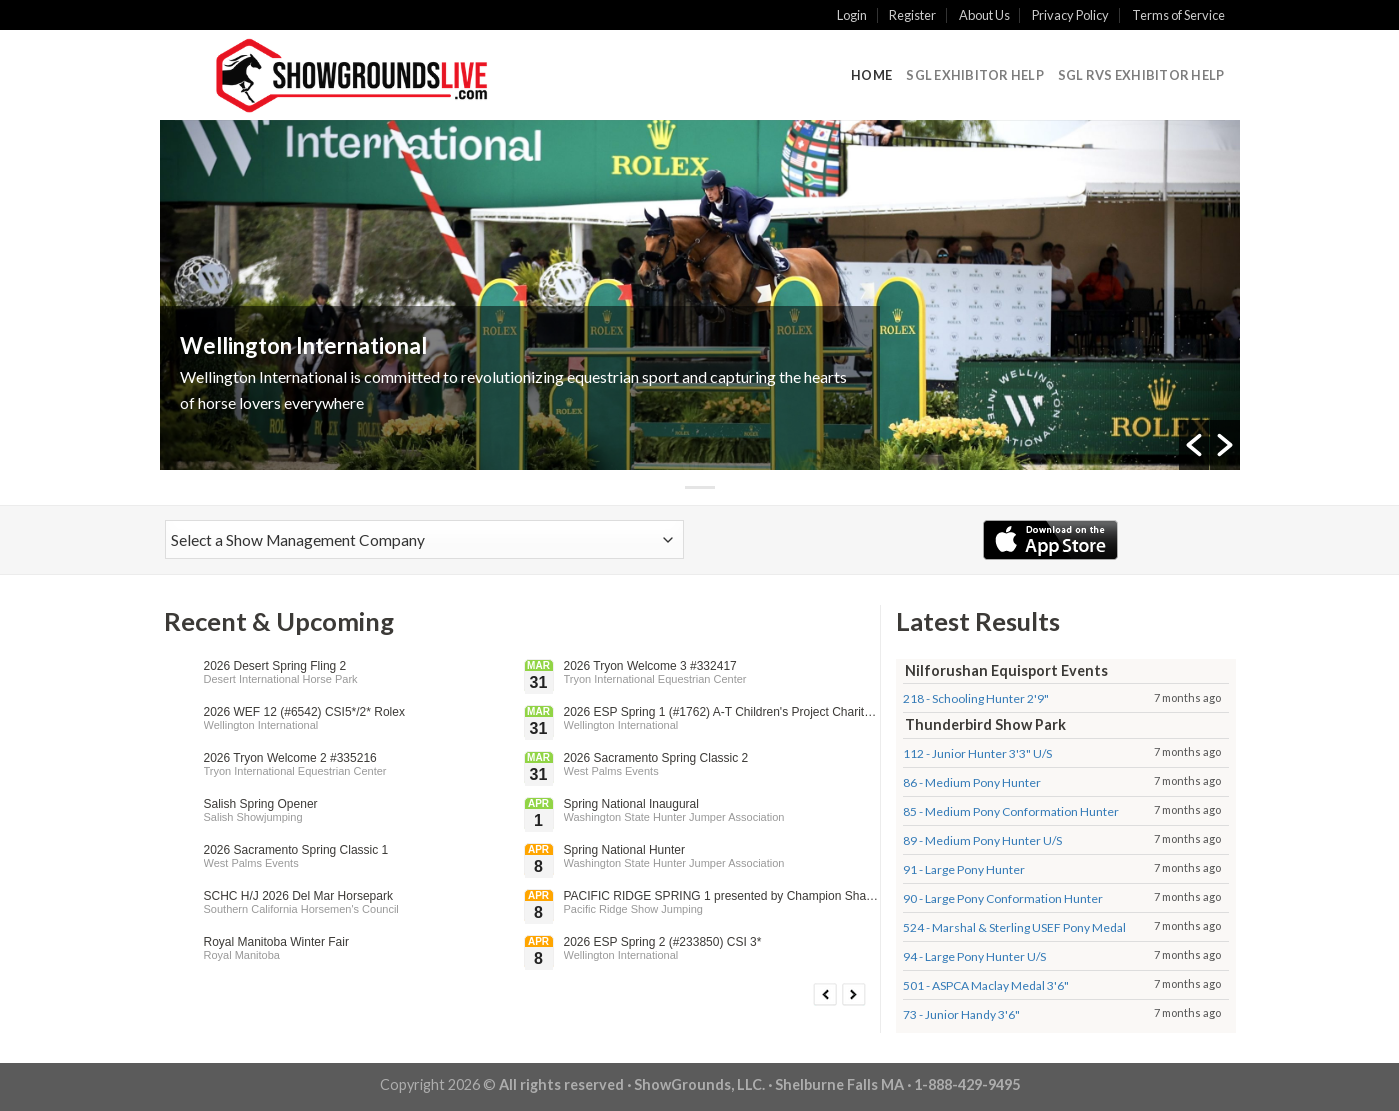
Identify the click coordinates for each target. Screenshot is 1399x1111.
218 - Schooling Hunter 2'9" (976, 698)
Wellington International (303, 345)
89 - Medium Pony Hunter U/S (982, 840)
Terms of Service (1178, 15)
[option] (700, 295)
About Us (984, 15)
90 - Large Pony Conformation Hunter (1003, 898)
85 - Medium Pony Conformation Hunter (1011, 811)
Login (852, 15)
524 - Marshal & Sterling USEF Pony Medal (1014, 927)
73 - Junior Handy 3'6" (961, 1014)
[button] (1194, 445)
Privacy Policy (1070, 15)
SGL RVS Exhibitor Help (1141, 75)
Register (912, 15)
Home (871, 75)
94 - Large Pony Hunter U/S (974, 956)
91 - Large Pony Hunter (964, 869)
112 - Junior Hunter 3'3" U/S (977, 753)
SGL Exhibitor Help (975, 75)
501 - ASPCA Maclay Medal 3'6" (986, 985)
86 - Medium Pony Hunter (972, 782)
